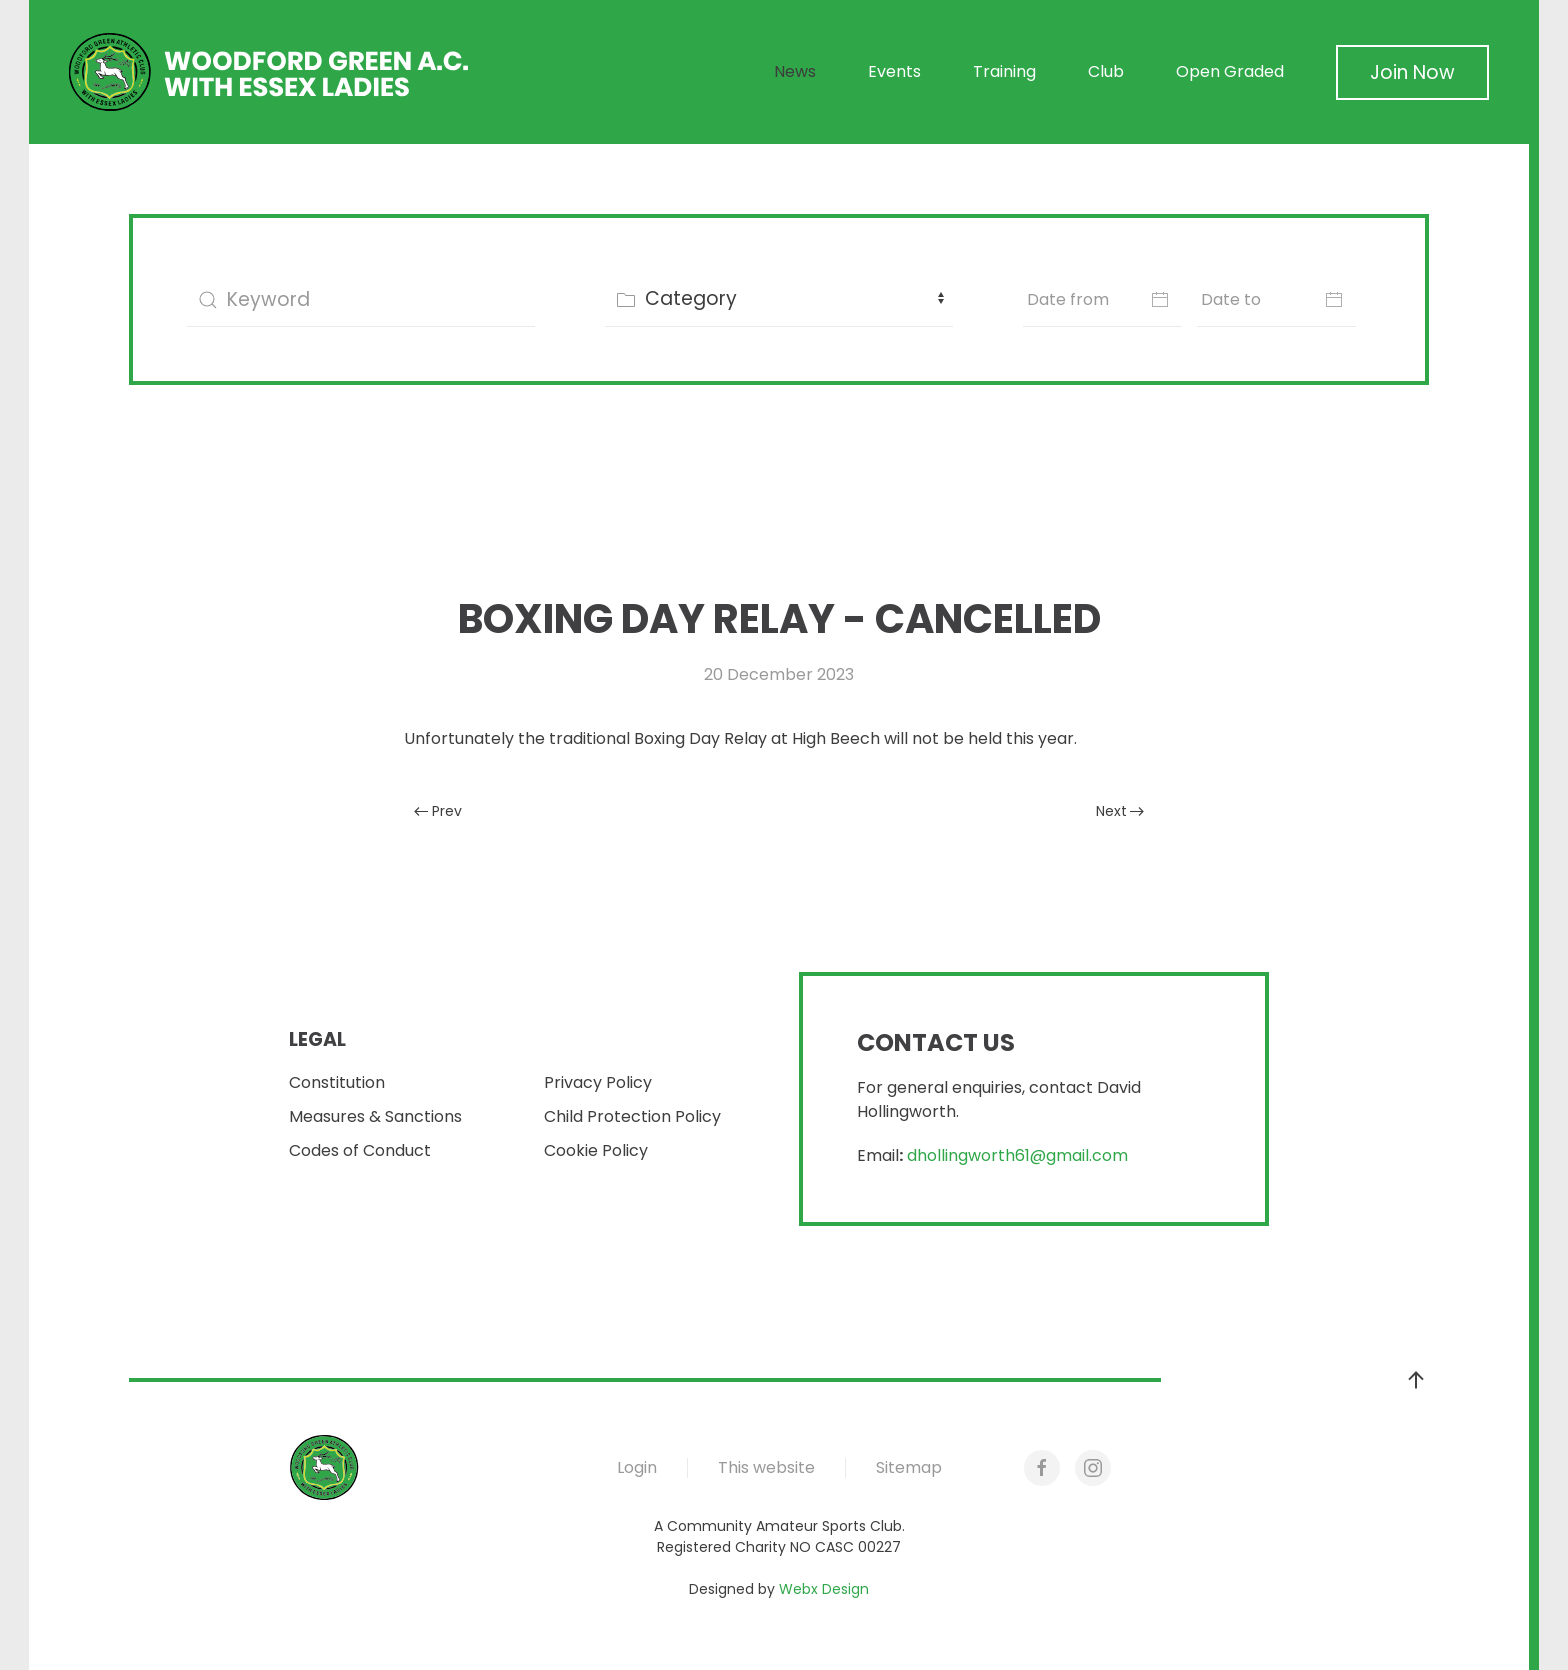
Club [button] (1106, 71)
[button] (1416, 1380)
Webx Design (824, 1589)
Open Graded (1230, 71)
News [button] (795, 71)
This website (766, 1467)
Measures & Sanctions (375, 1116)
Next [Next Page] (1120, 811)
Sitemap (909, 1467)
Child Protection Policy (632, 1116)
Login (637, 1467)
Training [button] (1004, 71)
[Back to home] (269, 72)
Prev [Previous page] (438, 811)
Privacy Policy (598, 1082)
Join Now (1412, 72)
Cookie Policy (596, 1150)
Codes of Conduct (360, 1150)
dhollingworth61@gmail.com (1017, 1155)
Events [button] (894, 71)
